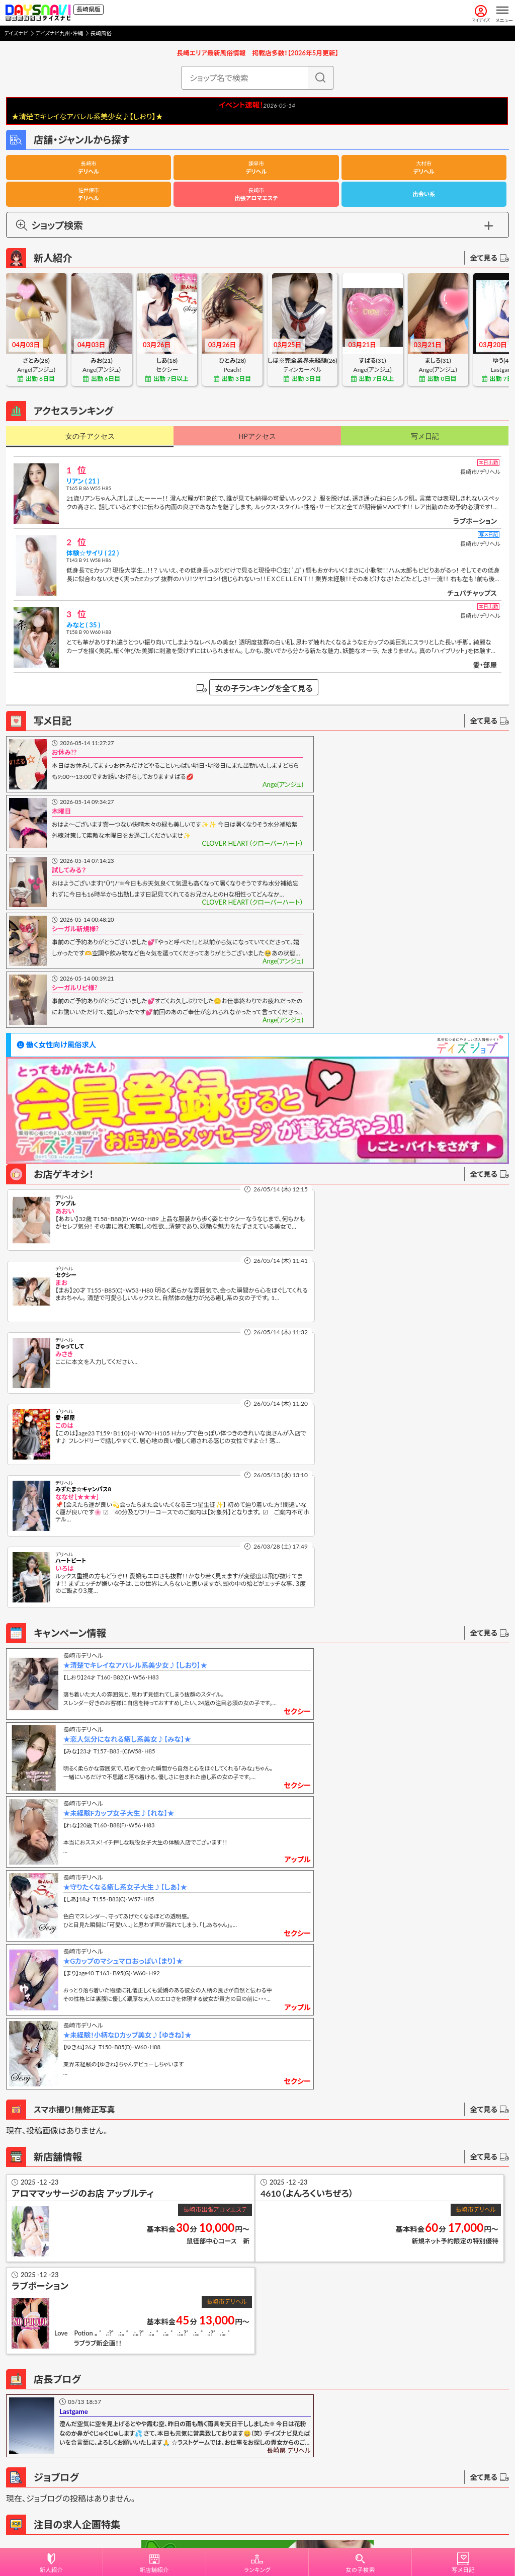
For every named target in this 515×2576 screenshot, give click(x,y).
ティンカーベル (302, 369)
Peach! (232, 369)
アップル (65, 1086)
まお (313, 1093)
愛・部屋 (485, 665)
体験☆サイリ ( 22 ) (92, 553)
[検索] (320, 77)
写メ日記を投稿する (60, 2279)
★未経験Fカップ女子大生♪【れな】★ (120, 1409)
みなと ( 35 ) (83, 625)
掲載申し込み (257, 2433)
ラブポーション (475, 521)
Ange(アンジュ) (36, 369)
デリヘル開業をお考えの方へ (257, 2477)
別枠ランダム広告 (383, 2401)
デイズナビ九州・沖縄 (59, 33)
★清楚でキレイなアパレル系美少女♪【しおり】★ (136, 1333)
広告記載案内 (257, 2455)
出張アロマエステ (256, 194)
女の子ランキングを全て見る (264, 688)
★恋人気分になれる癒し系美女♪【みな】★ (382, 1333)
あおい (64, 1093)
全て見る (489, 258)
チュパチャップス (472, 593)
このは (316, 1164)
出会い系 (424, 194)
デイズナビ (16, 33)
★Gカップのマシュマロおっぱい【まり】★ (124, 1484)
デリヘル (88, 167)
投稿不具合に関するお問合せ (70, 2331)
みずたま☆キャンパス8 (83, 1229)
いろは (316, 1236)
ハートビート (322, 1229)
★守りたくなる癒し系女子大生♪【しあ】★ (380, 1409)
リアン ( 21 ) (82, 481)
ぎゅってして (69, 1157)
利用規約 (224, 2518)
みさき (64, 1164)
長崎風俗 (101, 33)
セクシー (166, 369)
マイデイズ (481, 14)
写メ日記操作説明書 (55, 2306)
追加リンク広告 (131, 2401)
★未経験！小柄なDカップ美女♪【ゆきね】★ (382, 1484)
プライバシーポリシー (273, 2518)
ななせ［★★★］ (77, 1236)
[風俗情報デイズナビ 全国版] (38, 13)
